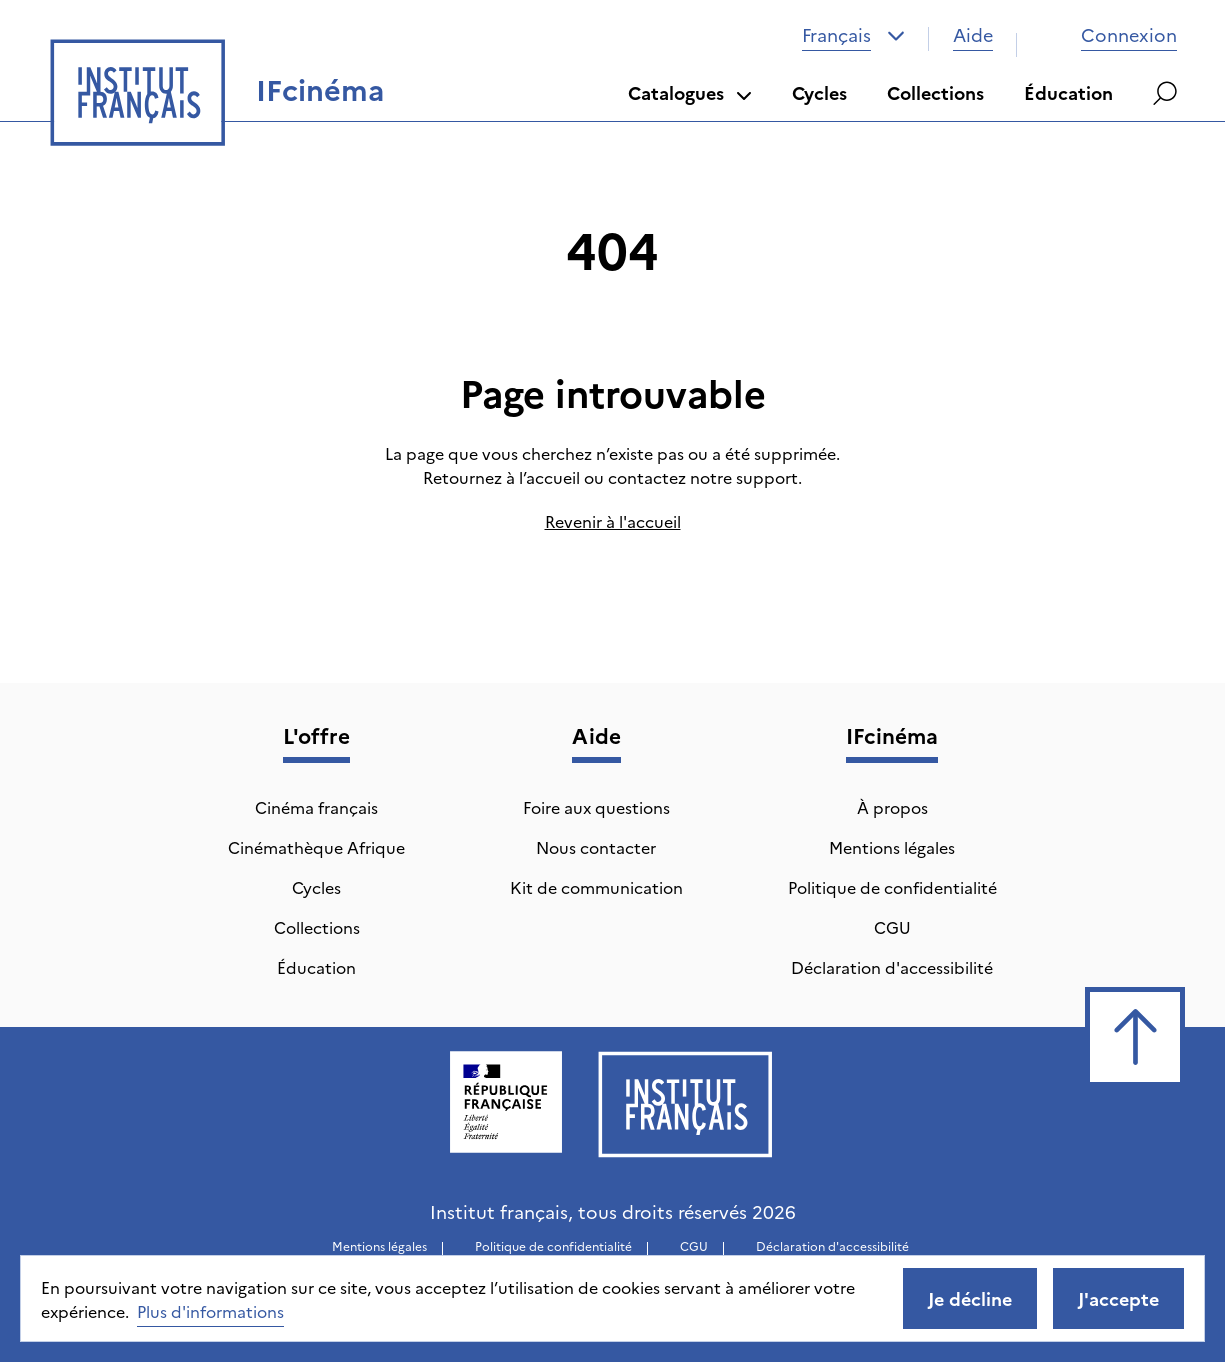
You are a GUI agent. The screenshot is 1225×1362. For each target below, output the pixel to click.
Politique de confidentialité (892, 887)
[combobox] (853, 35)
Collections (935, 92)
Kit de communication (596, 887)
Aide (973, 34)
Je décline (970, 1298)
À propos (892, 807)
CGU (892, 927)
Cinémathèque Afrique (316, 847)
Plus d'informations (210, 1311)
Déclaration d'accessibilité (892, 967)
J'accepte (1118, 1298)
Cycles (819, 92)
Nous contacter (596, 847)
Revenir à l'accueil (613, 521)
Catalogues (690, 92)
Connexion (1109, 34)
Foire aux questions (596, 807)
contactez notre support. (705, 477)
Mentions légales (892, 847)
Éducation (1068, 92)
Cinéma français (316, 807)
